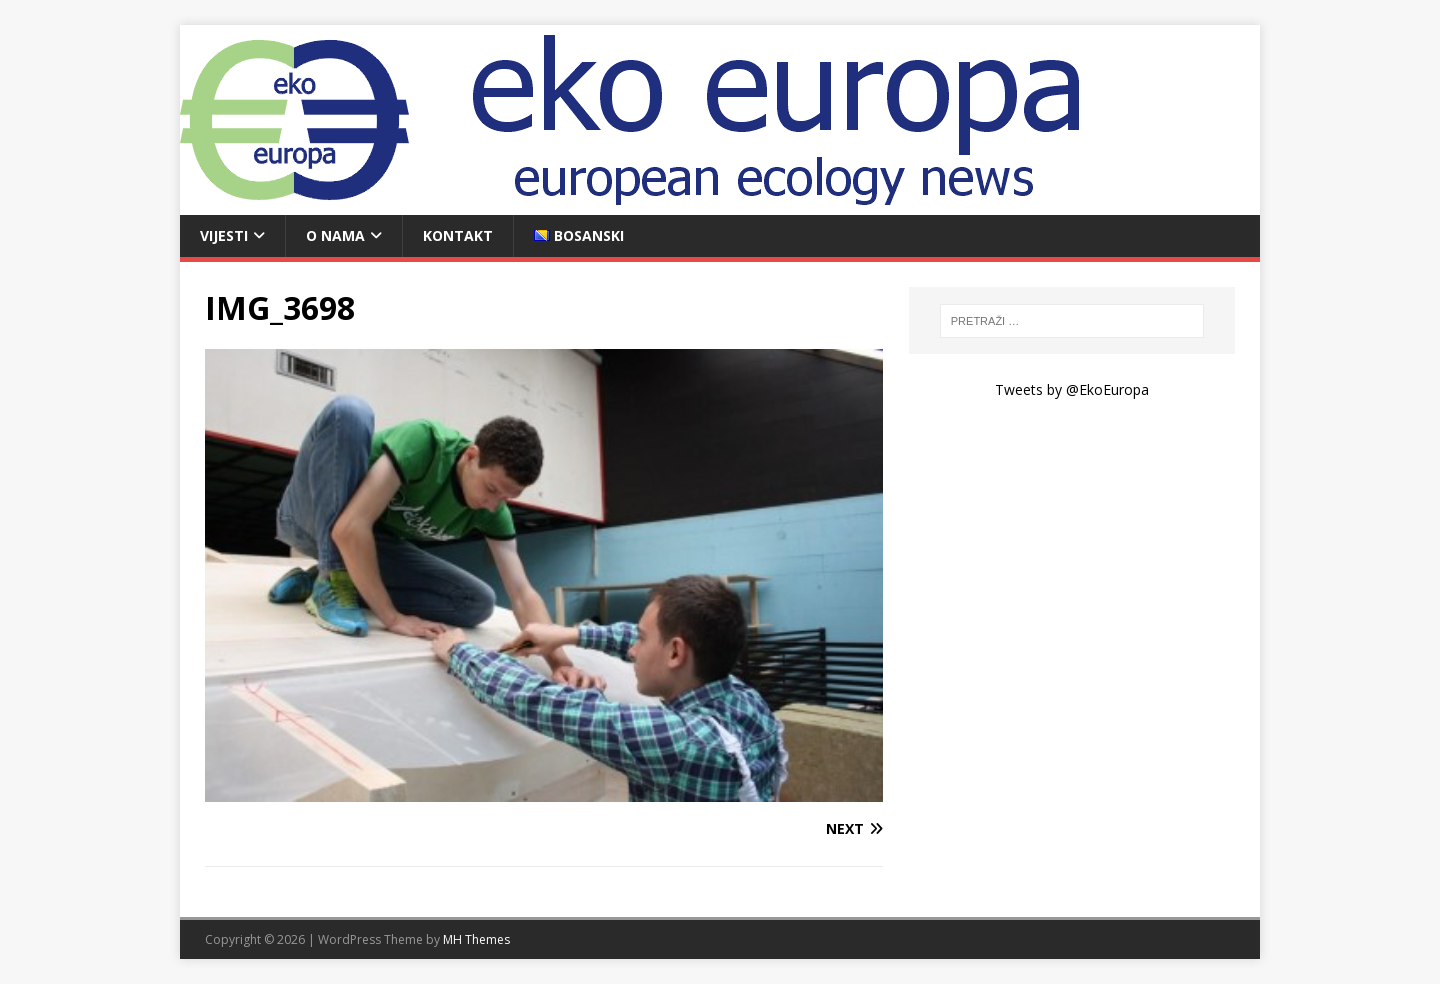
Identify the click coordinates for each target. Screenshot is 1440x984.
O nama (335, 235)
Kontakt (458, 235)
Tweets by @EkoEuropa (1072, 389)
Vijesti (224, 235)
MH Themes (476, 939)
